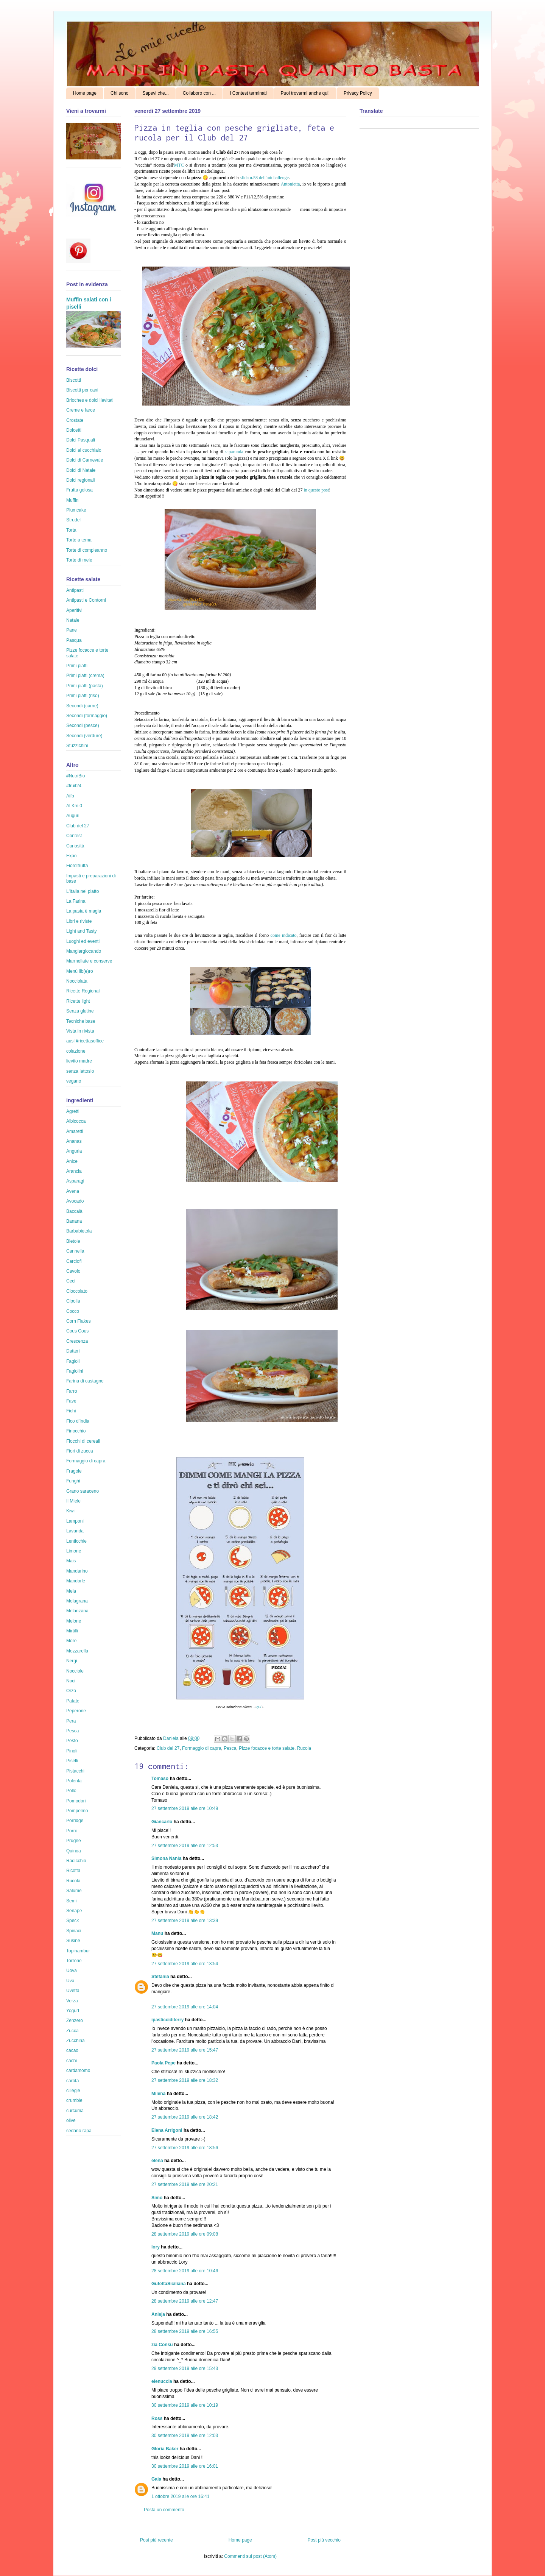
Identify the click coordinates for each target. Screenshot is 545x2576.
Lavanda (75, 1531)
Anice (72, 1161)
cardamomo (78, 2070)
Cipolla (73, 1301)
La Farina (76, 901)
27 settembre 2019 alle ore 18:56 (184, 2147)
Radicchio (76, 1860)
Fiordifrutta (77, 865)
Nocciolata (76, 981)
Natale (72, 620)
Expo (71, 855)
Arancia (74, 1171)
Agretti (72, 1111)
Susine (73, 1940)
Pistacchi (75, 1771)
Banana (74, 1221)
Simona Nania (166, 1858)
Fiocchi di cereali (83, 1441)
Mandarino (77, 1571)
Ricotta (73, 1870)
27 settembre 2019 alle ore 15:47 (184, 2050)
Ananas (74, 1141)
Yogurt (72, 2010)
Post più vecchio (324, 2540)
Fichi (71, 1411)
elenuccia (161, 2381)
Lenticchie (76, 1541)
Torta (71, 530)
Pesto (72, 1740)
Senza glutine (80, 1011)
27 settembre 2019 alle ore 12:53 (184, 1845)
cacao (72, 2050)
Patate (72, 1701)
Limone (73, 1551)
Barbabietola (79, 1231)
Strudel (73, 520)
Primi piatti (76, 665)
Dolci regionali (80, 480)
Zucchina (75, 2040)
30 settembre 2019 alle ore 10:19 (184, 2405)
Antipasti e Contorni (86, 600)
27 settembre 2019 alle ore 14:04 (184, 2007)
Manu (157, 1933)
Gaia (156, 2479)
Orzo (71, 1690)
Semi (71, 1901)
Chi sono (119, 93)
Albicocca (76, 1121)
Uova (71, 1970)
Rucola (304, 1748)
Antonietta (290, 184)
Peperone (76, 1710)
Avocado (75, 1201)
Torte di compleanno (86, 550)
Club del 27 (168, 1748)
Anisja (158, 2314)
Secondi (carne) (82, 705)
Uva (70, 1980)
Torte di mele (79, 560)
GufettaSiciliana (168, 2283)
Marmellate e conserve (89, 961)
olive (71, 2120)
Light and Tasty (81, 931)
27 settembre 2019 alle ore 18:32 (184, 2080)
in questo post (316, 490)
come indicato (284, 935)
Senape (74, 1910)
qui (258, 1707)
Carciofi (74, 1261)
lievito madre (79, 1061)
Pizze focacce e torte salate (266, 1748)
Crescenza (77, 1341)
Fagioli (72, 1361)
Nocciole (75, 1671)
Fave (71, 1401)
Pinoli (71, 1751)
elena (157, 2160)
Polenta (74, 1780)
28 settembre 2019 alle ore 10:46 (184, 2270)
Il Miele (73, 1501)
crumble (74, 2100)
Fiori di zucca (79, 1451)
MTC (179, 165)
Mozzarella (77, 1651)
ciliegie (73, 2090)
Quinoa (73, 1851)
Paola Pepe (163, 2063)
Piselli (72, 1760)
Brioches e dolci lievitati (90, 400)
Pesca (230, 1748)
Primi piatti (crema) (85, 675)
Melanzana (77, 1610)
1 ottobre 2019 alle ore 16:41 (180, 2496)
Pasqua (74, 640)
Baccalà (74, 1211)
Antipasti (75, 590)
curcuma (75, 2110)
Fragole (74, 1471)
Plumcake (76, 510)
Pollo (71, 1790)
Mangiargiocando (83, 951)
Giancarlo (161, 1821)
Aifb (70, 796)
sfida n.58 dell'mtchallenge (264, 177)
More (71, 1640)
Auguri (72, 815)
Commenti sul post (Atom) (250, 2556)
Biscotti (73, 380)
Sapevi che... (155, 93)
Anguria (74, 1151)
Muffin (72, 500)
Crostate (74, 420)
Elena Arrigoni (166, 2130)
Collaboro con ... (199, 93)
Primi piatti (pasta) (84, 685)
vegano (73, 1081)
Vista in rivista (80, 1031)
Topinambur (78, 1950)
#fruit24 (73, 785)
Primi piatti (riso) (82, 695)
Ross (156, 2418)
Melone (73, 1621)
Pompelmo (77, 1810)
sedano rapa (79, 2130)
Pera (71, 1721)
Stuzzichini (77, 745)
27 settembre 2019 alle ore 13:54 (184, 1963)
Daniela (171, 1738)
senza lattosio (80, 1071)
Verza (72, 2000)
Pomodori (76, 1801)
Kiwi (70, 1510)
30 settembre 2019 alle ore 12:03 (184, 2435)
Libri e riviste (79, 921)
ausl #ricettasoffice (85, 1041)
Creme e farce (80, 410)
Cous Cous (77, 1331)
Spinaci (73, 1930)
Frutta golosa (79, 490)
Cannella (75, 1251)
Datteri (72, 1351)
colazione (76, 1051)
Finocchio (76, 1431)
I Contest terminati (248, 93)
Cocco (72, 1311)
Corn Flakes (78, 1321)
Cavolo (73, 1271)
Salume (74, 1890)
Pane (71, 630)
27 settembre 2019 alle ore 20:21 (184, 2184)
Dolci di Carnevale (84, 460)
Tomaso (159, 1778)
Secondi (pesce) (82, 725)
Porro (71, 1830)
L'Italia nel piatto (82, 891)
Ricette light (78, 1001)
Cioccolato (76, 1291)
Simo (156, 2197)
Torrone (74, 1960)
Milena (158, 2093)
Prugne (73, 1840)
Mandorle (75, 1581)
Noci (70, 1681)
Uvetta (72, 1990)
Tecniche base (80, 1021)
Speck (72, 1920)
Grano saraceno (82, 1491)
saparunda (235, 451)
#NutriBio (75, 776)
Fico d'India (77, 1421)
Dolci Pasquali (80, 440)
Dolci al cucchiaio (83, 450)
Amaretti (74, 1131)
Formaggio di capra (201, 1748)
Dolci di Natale (80, 470)
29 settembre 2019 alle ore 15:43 (184, 2368)
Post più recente (156, 2540)
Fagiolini (74, 1371)
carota (72, 2080)
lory (155, 2247)
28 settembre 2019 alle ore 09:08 (184, 2234)
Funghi (73, 1481)
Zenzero (74, 2020)
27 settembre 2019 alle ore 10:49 (184, 1808)
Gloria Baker (164, 2448)
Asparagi (75, 1181)
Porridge (74, 1820)
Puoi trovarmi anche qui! (305, 93)
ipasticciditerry (167, 2019)
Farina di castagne (85, 1381)
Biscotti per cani (82, 390)
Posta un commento (164, 2509)
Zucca (72, 2030)
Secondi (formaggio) (86, 715)
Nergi (71, 1660)
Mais (71, 1560)
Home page (85, 93)
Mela (71, 1591)
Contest (74, 835)
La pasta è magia (83, 911)
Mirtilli (72, 1631)
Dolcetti (73, 430)
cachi (71, 2060)
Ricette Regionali (83, 991)
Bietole (73, 1241)
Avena (72, 1191)
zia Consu (162, 2344)
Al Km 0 (74, 805)
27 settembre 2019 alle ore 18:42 (184, 2117)
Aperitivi (74, 610)
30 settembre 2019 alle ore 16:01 (184, 2466)
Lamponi (75, 1521)
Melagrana (77, 1601)
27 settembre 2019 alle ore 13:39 (184, 1920)
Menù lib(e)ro (79, 971)
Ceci (70, 1281)
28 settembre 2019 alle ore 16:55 (184, 2331)
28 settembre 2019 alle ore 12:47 (184, 2301)
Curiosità (75, 846)
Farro (71, 1391)
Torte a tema (79, 540)
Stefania (160, 1976)
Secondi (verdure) (84, 735)
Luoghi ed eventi (83, 941)
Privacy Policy (358, 93)
